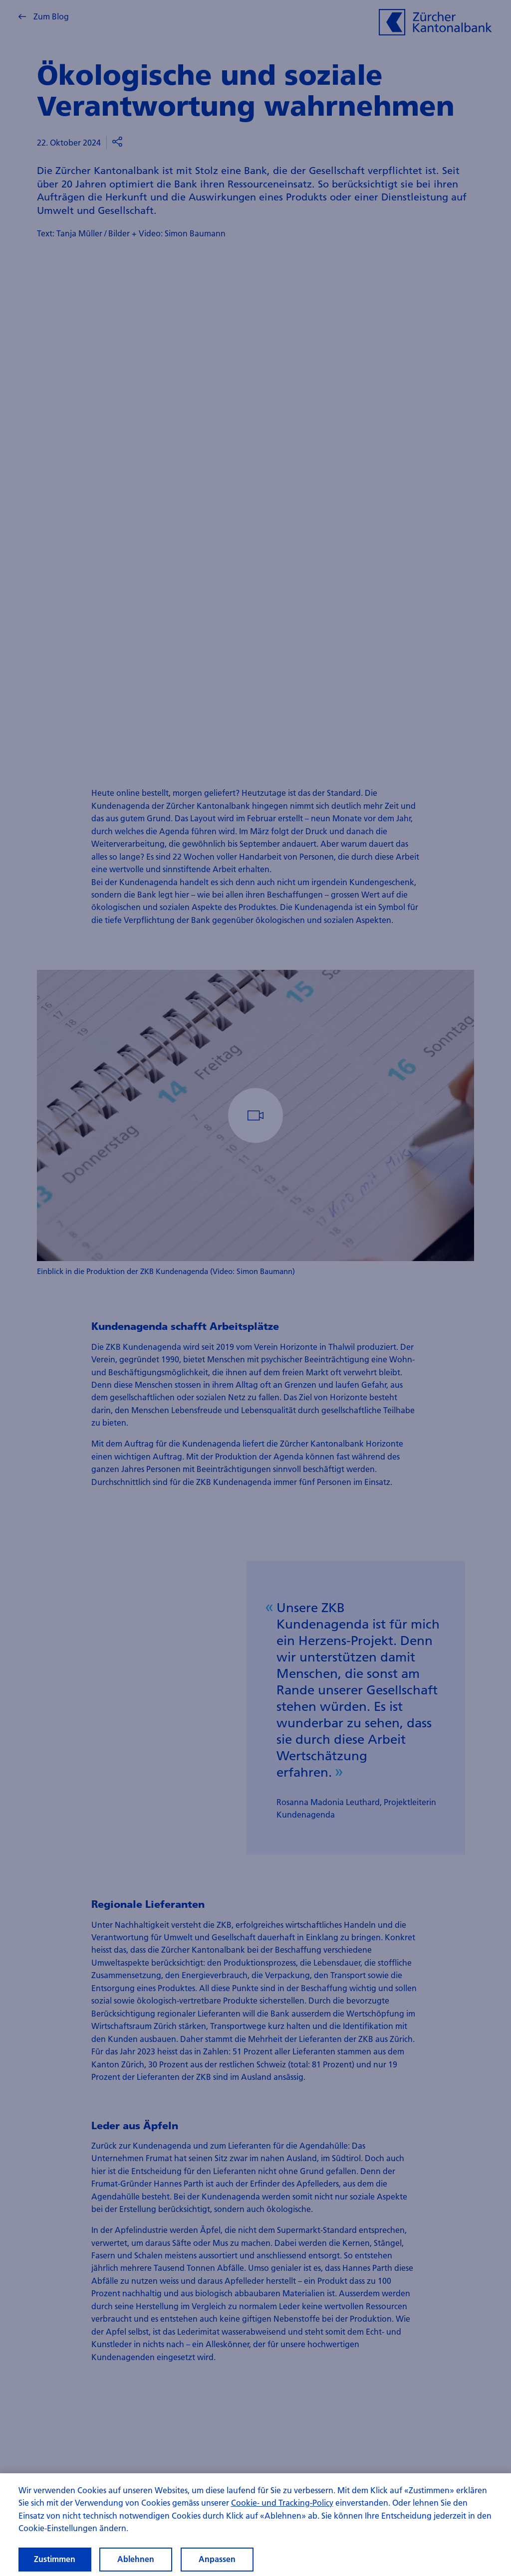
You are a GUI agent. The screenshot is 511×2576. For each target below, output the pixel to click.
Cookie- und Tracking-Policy (282, 2502)
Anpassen (217, 2559)
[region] (255, 2524)
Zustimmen (54, 2559)
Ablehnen (135, 2559)
